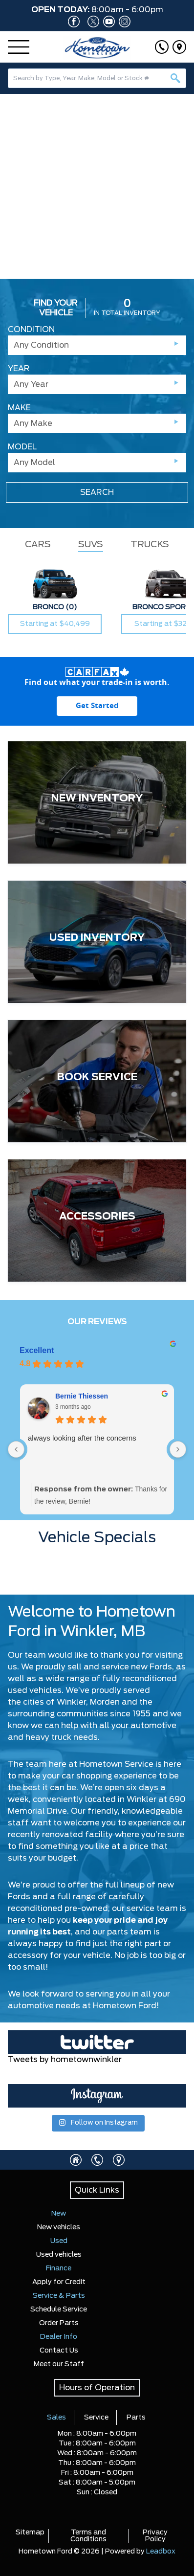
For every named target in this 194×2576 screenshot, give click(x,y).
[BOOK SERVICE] (97, 1081)
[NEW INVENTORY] (97, 802)
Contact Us (59, 2350)
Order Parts (59, 2323)
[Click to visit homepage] (76, 2160)
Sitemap (30, 2532)
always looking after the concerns (82, 1438)
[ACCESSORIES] (97, 1220)
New (58, 2213)
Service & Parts (59, 2295)
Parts (136, 2417)
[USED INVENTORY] (97, 942)
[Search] (97, 78)
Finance (58, 2268)
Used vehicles (59, 2254)
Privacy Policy (155, 2536)
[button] (11, 179)
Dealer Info (58, 2336)
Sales (56, 2417)
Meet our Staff (59, 2364)
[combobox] (97, 78)
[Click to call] (162, 47)
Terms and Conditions (88, 2536)
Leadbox (160, 2551)
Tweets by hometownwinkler (65, 2060)
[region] (97, 186)
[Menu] (18, 47)
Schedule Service (58, 2309)
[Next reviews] (178, 1449)
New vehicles (58, 2227)
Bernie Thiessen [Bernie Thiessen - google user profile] (81, 1396)
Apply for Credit (59, 2282)
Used (58, 2241)
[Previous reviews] (16, 1449)
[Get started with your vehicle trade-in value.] (97, 706)
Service (96, 2417)
